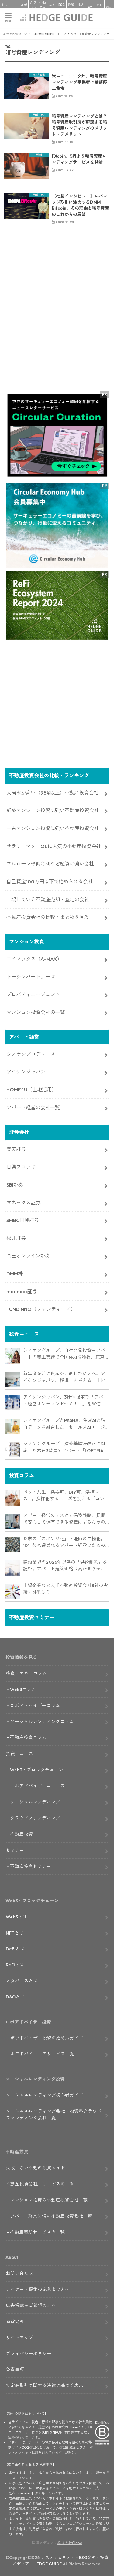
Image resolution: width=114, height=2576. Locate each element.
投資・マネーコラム (26, 1673)
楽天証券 (16, 1149)
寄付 (109, 7)
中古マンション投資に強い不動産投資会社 (52, 828)
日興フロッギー (23, 1167)
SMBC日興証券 (22, 1220)
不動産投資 (42, 7)
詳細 (68, 2452)
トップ (4, 7)
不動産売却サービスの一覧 (37, 2232)
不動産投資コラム (28, 1737)
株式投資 (80, 7)
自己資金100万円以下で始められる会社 (49, 882)
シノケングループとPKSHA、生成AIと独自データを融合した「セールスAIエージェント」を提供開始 (64, 1424)
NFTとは (15, 1933)
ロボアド (23, 7)
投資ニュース (19, 1754)
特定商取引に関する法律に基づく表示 (44, 2385)
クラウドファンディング (35, 1818)
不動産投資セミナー (30, 1866)
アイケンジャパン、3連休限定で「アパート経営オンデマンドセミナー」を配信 (65, 1400)
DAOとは (15, 1997)
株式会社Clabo (69, 2543)
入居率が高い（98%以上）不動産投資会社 (52, 793)
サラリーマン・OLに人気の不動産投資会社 (53, 846)
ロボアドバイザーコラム (35, 1705)
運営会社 (15, 2321)
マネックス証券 (23, 1203)
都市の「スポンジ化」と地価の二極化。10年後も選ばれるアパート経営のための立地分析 (64, 1542)
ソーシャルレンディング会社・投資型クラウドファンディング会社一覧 (54, 2114)
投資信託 (71, 7)
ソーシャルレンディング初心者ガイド (44, 2095)
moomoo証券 (21, 1291)
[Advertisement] (57, 322)
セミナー (15, 1850)
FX (90, 7)
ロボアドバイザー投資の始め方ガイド (44, 2038)
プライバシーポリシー (28, 2354)
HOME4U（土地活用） (31, 1090)
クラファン (33, 7)
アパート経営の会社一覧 (33, 1107)
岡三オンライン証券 (28, 1256)
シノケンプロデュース (30, 1054)
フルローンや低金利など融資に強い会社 (50, 864)
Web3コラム (23, 1689)
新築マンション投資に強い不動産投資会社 (52, 810)
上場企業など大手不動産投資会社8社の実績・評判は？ (65, 1589)
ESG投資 (61, 7)
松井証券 (16, 1238)
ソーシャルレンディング (35, 1802)
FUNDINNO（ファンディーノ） (40, 1309)
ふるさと (52, 7)
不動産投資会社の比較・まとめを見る (47, 917)
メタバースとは (22, 1981)
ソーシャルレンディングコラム (42, 1721)
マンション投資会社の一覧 (35, 1012)
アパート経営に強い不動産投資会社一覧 (51, 2216)
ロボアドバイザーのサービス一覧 (40, 2054)
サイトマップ (19, 2337)
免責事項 (15, 2369)
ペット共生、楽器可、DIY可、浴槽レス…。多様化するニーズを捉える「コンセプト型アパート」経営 (66, 1495)
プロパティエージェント (33, 994)
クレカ (99, 7)
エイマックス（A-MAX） (34, 959)
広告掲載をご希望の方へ (31, 2305)
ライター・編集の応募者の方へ (38, 2289)
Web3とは (16, 1917)
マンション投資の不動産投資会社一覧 (49, 2200)
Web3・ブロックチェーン (36, 1770)
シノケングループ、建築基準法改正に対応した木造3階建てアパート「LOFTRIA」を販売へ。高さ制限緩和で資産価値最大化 (65, 1447)
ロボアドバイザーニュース (37, 1786)
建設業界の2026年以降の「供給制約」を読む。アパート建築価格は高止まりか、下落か (65, 1566)
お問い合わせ (19, 2273)
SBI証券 (14, 1185)
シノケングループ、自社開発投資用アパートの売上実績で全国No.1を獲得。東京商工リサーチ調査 (64, 1354)
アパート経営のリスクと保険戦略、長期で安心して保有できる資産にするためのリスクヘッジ (64, 1519)
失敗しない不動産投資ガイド (35, 2168)
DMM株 (14, 1274)
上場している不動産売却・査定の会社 (47, 899)
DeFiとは (15, 1948)
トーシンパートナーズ (30, 977)
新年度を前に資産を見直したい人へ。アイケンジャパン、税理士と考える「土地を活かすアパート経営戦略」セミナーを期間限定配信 (64, 1377)
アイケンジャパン (25, 1072)
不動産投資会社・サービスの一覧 (40, 2184)
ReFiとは (15, 1965)
